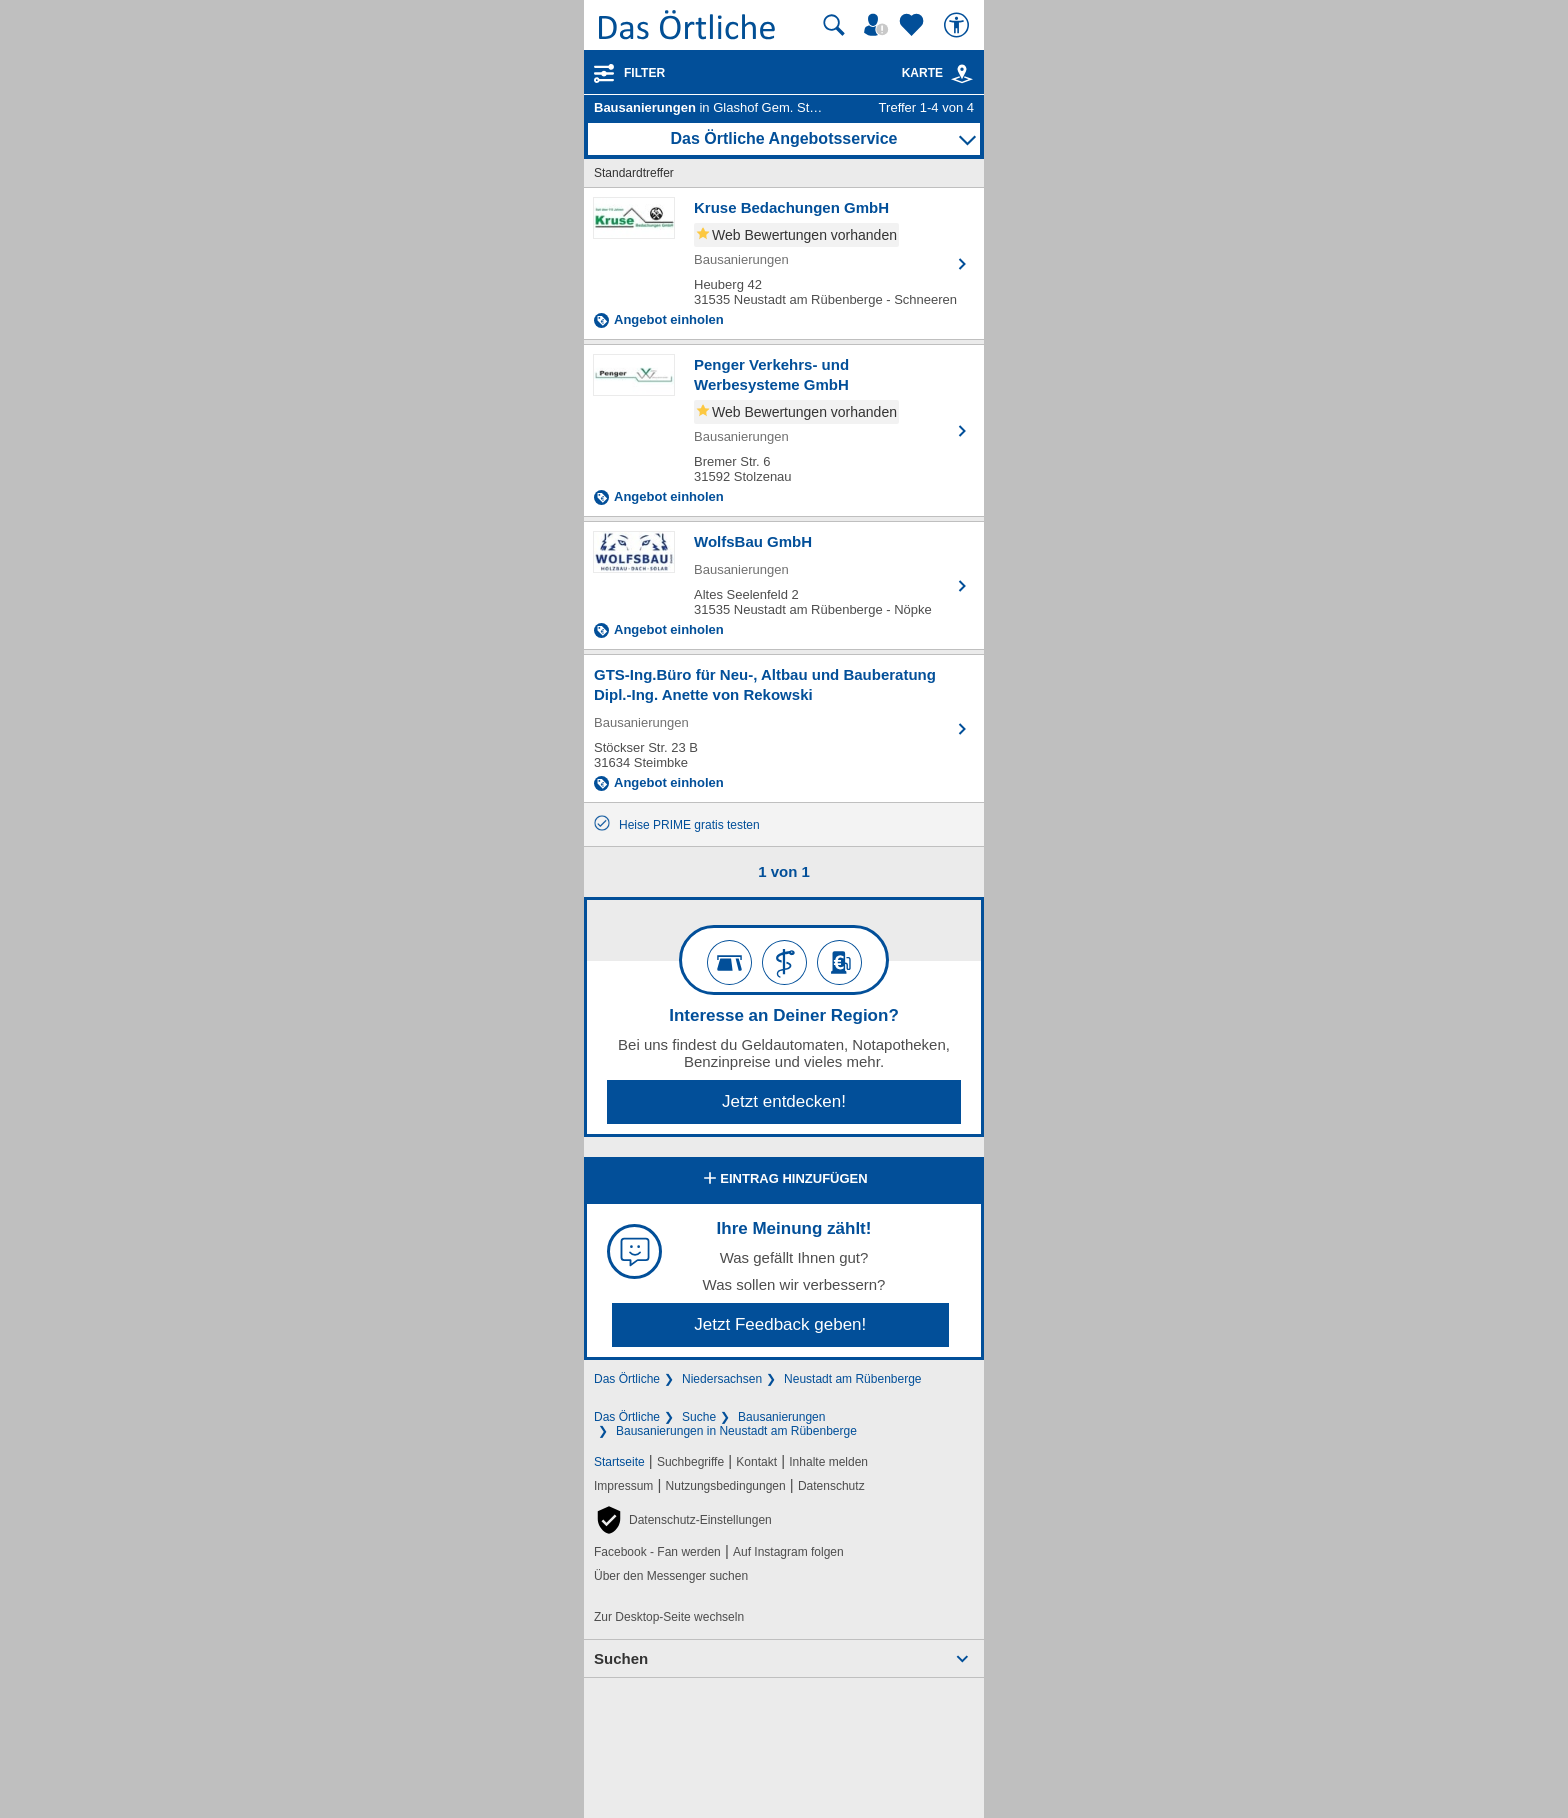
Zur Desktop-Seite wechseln (669, 1617)
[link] (962, 74)
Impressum (623, 1486)
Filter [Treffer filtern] (644, 73)
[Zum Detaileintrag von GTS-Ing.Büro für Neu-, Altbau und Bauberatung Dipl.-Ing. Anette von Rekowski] (784, 728)
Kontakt (756, 1462)
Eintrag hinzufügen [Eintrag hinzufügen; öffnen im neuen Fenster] (783, 1180)
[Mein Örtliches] (879, 25)
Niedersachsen (722, 1379)
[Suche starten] (834, 25)
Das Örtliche (627, 1379)
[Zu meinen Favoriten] (914, 25)
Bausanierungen (781, 1417)
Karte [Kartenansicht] (938, 73)
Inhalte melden (828, 1462)
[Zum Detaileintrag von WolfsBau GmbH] (784, 585)
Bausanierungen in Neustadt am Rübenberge (736, 1431)
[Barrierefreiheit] (959, 25)
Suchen (621, 1658)
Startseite (619, 1462)
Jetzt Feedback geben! (780, 1324)
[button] (683, 1520)
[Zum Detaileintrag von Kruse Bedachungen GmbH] (784, 263)
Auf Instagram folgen (788, 1552)
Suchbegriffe (690, 1462)
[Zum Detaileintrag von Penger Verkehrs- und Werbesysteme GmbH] (784, 430)
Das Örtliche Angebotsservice (783, 138)
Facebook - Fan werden (657, 1552)
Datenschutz (831, 1486)
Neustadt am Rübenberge (852, 1379)
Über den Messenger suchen (671, 1576)
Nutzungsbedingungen (726, 1486)
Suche (699, 1417)
